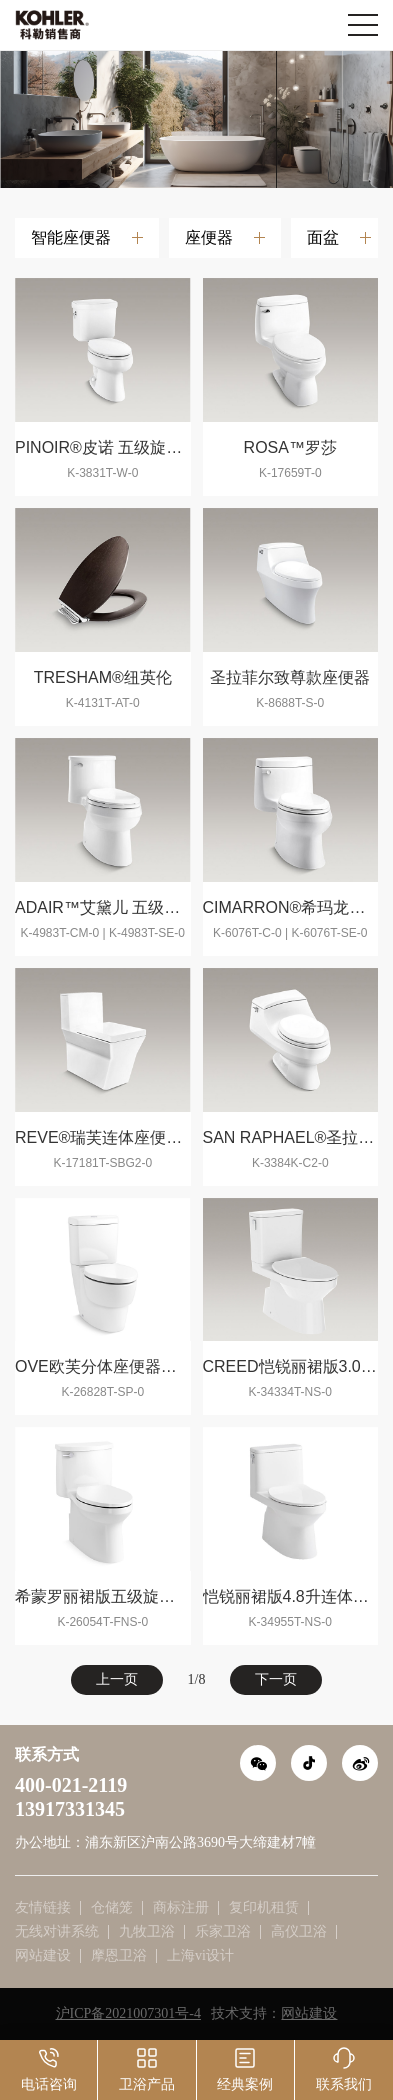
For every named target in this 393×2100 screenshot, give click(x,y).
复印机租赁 (264, 1907)
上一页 (117, 1679)
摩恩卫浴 (119, 1955)
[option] (196, 119)
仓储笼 (112, 1907)
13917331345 (70, 1809)
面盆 (323, 237)
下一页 (276, 1679)
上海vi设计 (200, 1955)
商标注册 (181, 1907)
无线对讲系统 (57, 1931)
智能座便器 (71, 237)
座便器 (209, 237)
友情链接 (43, 1907)
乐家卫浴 (223, 1931)
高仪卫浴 (299, 1931)
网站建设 (43, 1955)
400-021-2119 (71, 1785)
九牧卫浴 (147, 1931)
